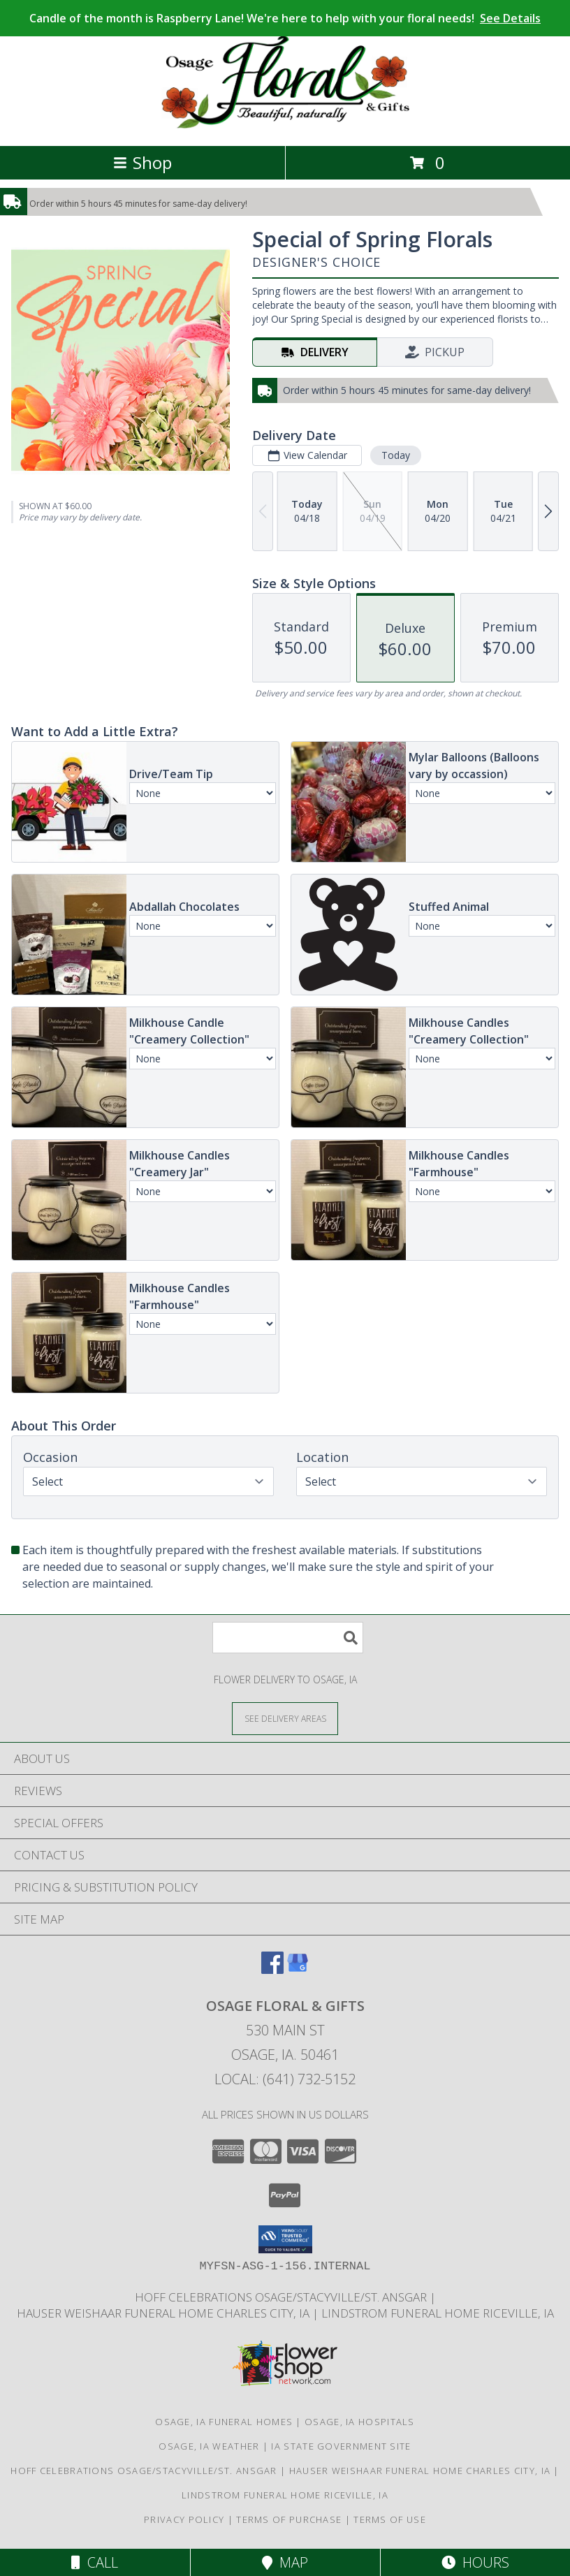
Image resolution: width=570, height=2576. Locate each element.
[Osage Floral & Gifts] (285, 125)
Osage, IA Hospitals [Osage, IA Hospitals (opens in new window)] (360, 2421)
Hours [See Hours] (475, 2562)
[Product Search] (287, 1637)
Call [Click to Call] (94, 2562)
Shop (142, 162)
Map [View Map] (285, 2562)
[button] (285, 2239)
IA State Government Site (341, 2446)
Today (395, 455)
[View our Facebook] (272, 1969)
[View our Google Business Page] (297, 1969)
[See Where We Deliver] (285, 1718)
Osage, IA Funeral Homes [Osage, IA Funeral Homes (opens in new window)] (224, 2421)
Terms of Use (389, 2519)
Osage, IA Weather (209, 2446)
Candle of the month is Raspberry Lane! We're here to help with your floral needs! (285, 18)
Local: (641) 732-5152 (285, 2079)
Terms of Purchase (289, 2519)
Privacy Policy (184, 2519)
